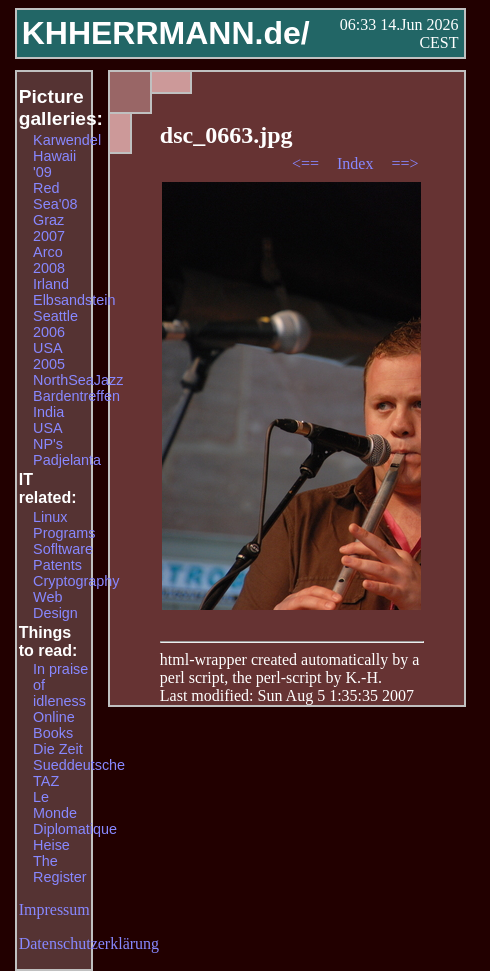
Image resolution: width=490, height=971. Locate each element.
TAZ (46, 781)
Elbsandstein (74, 300)
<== (307, 163)
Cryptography (76, 581)
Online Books (54, 725)
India (48, 412)
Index (357, 163)
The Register (60, 869)
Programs (64, 533)
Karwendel (67, 140)
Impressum (54, 909)
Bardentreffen (76, 396)
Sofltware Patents (63, 557)
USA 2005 (49, 356)
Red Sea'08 (55, 196)
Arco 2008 (49, 260)
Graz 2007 (49, 228)
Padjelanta (67, 460)
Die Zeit (58, 749)
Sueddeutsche (79, 765)
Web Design (55, 605)
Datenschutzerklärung (89, 943)
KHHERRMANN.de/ (166, 33)
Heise (51, 845)
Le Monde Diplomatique (75, 813)
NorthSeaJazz (78, 380)
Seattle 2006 (55, 324)
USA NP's (48, 436)
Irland (51, 284)
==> (404, 163)
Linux (50, 517)
